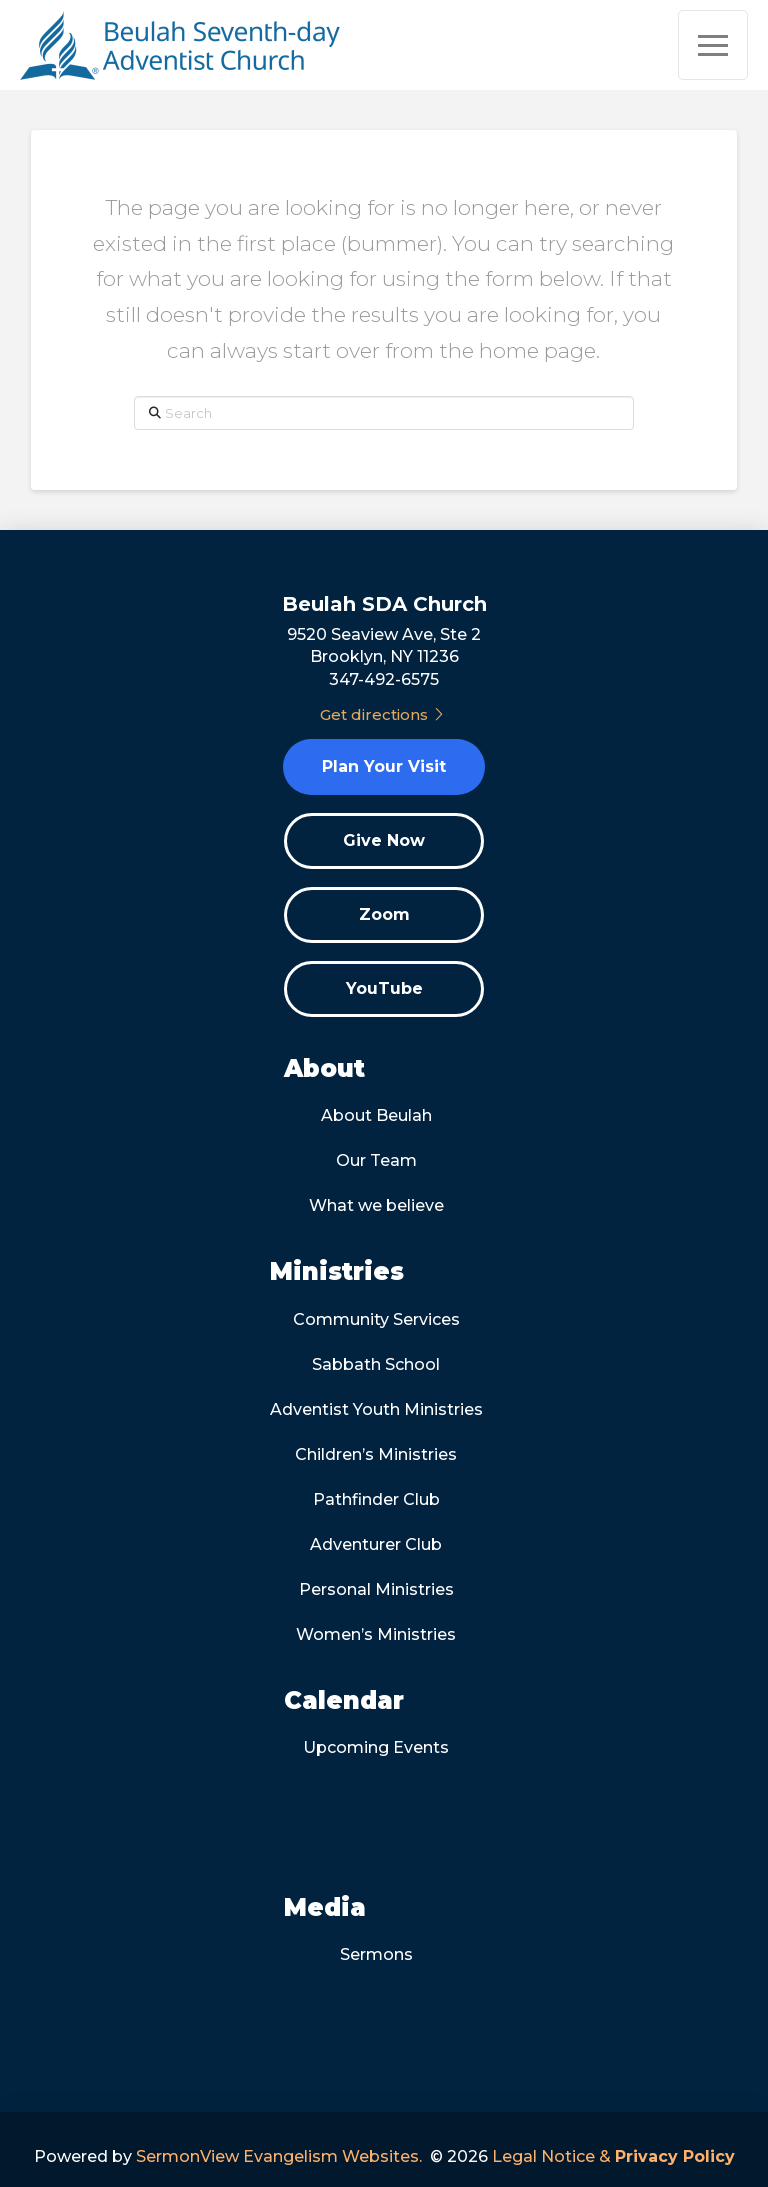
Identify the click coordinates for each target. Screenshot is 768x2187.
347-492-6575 (384, 679)
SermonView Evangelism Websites (277, 2156)
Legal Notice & (613, 2156)
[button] (713, 45)
